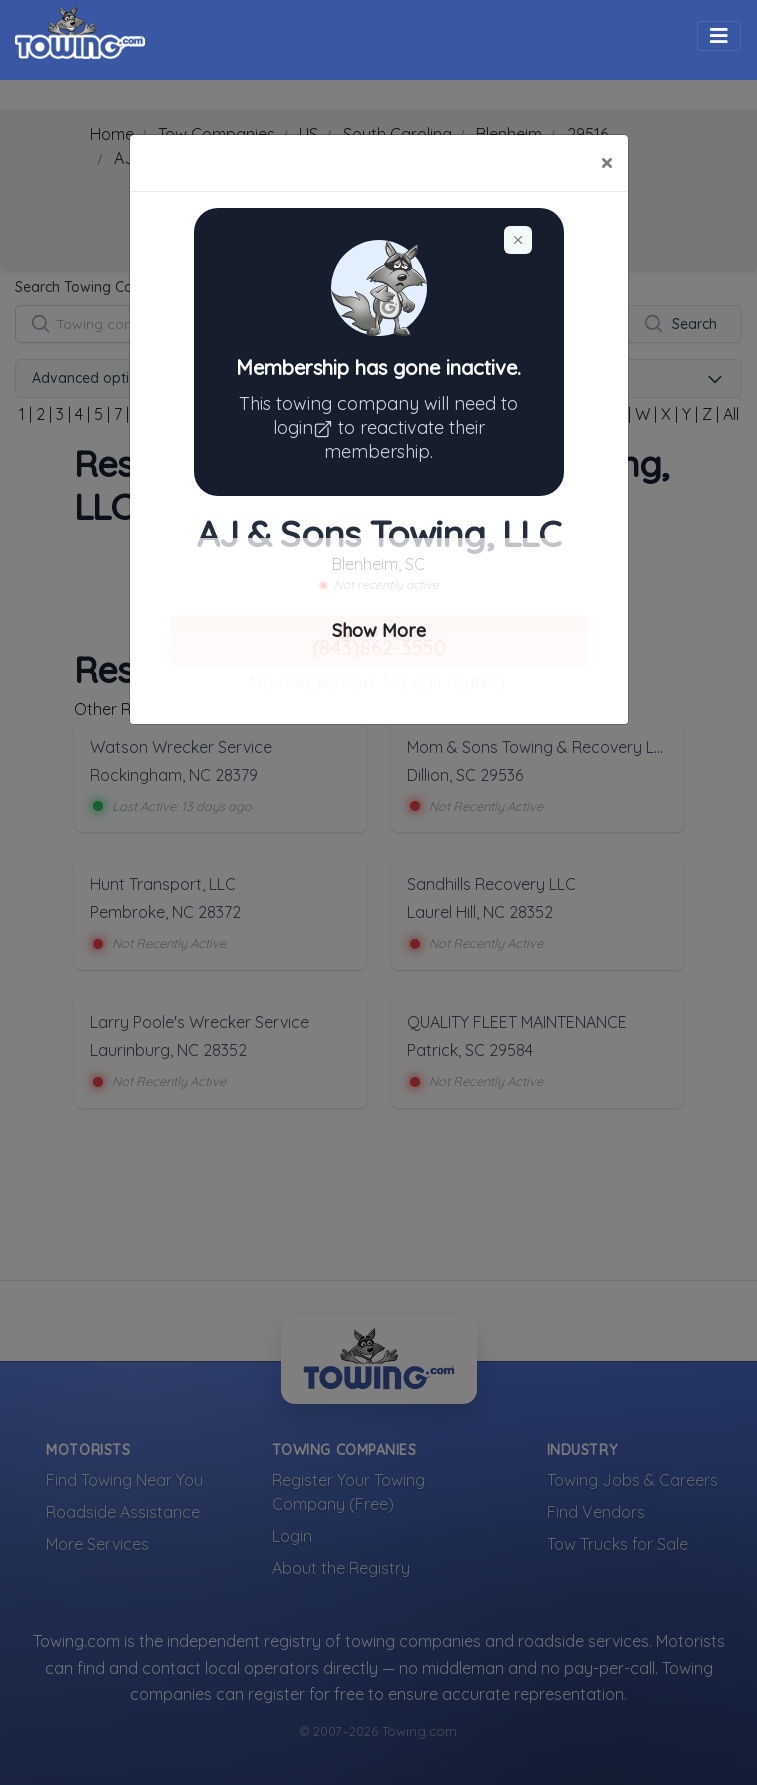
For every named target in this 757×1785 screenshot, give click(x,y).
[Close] (606, 163)
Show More (379, 630)
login (305, 427)
